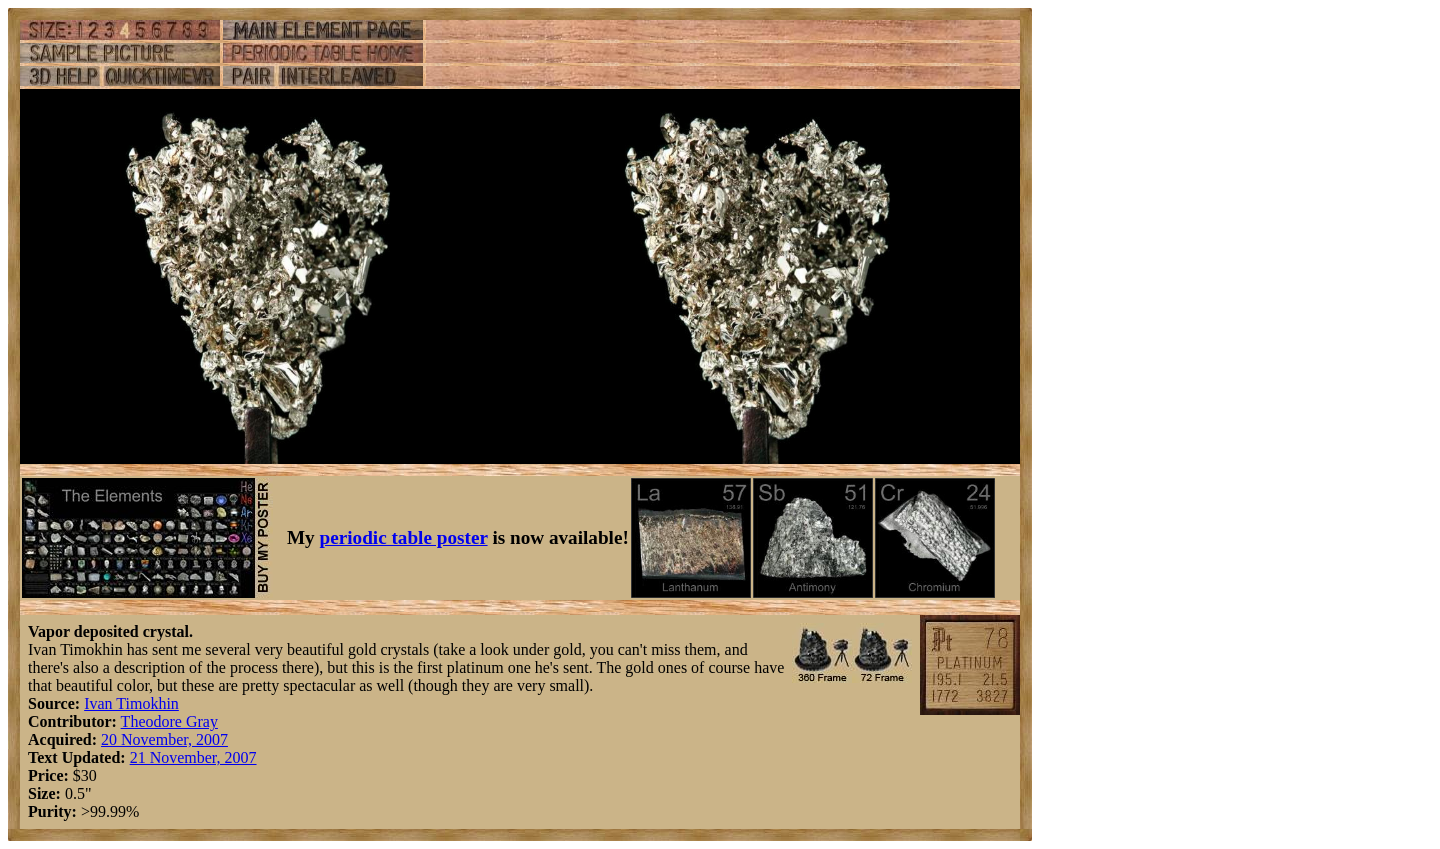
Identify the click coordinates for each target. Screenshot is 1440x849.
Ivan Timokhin (131, 703)
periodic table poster (404, 537)
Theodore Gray (169, 721)
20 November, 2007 (164, 739)
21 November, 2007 (193, 757)
